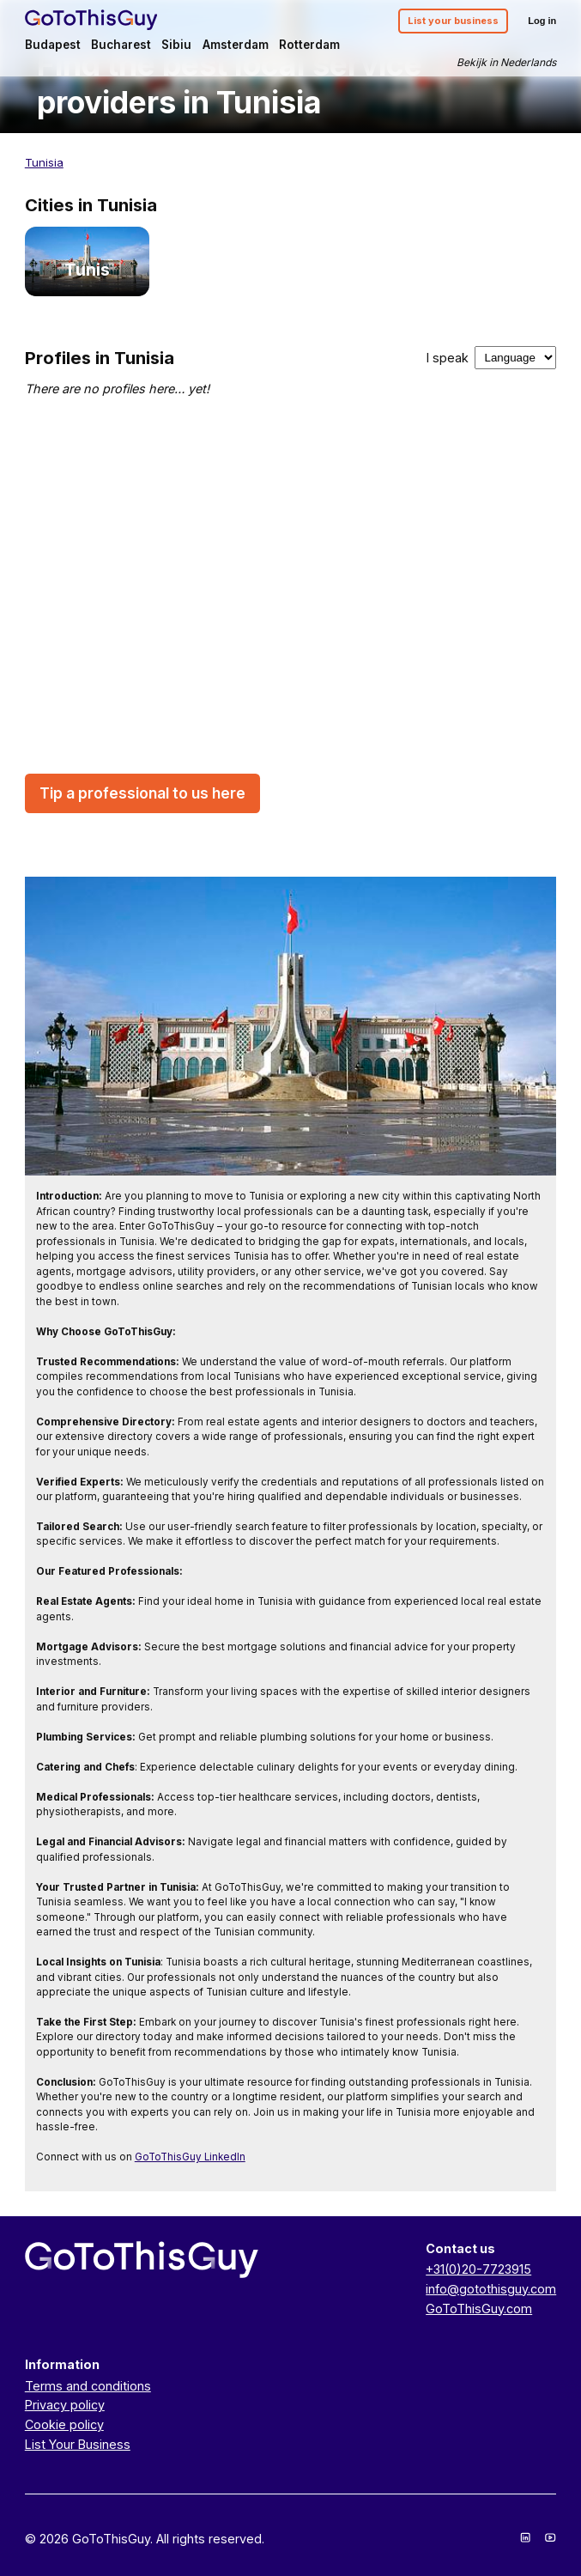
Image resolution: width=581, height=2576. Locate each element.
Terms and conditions (88, 2386)
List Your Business (77, 2444)
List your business (453, 21)
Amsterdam (236, 45)
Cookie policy (64, 2424)
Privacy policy (65, 2404)
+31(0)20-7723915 (478, 2269)
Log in (542, 20)
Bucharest (121, 45)
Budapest (53, 45)
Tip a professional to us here (142, 794)
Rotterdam (309, 45)
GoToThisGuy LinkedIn (190, 2157)
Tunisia (44, 162)
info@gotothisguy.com (491, 2288)
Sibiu (176, 45)
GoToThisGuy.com (479, 2308)
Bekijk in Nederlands (506, 62)
